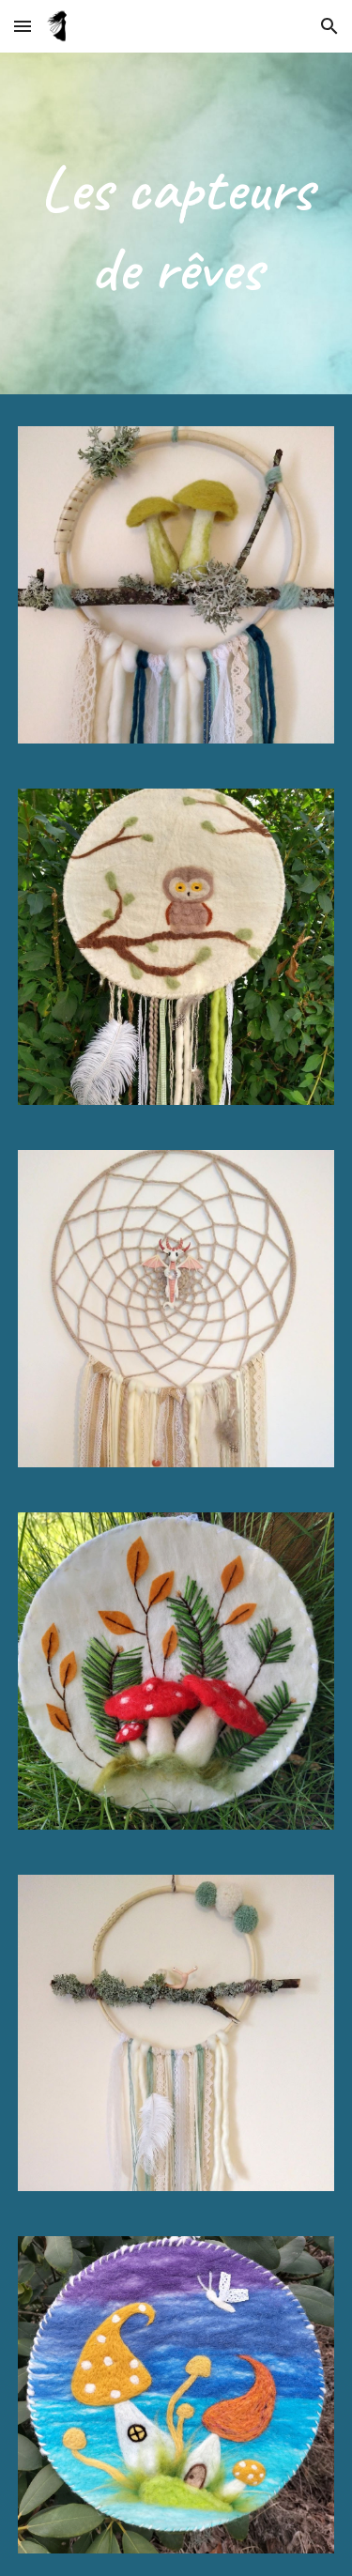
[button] (22, 26)
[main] (176, 228)
